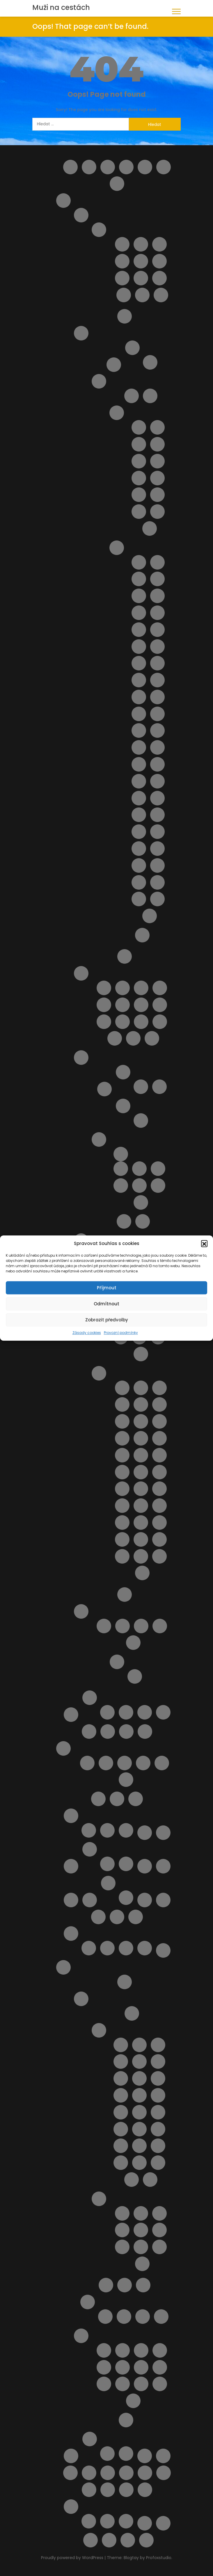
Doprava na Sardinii (104, 1089)
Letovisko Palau (159, 1086)
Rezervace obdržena (107, 1948)
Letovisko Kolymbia (139, 2112)
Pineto (159, 261)
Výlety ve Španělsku (126, 2453)
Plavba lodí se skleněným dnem (88, 2521)
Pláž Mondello (157, 747)
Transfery (163, 2456)
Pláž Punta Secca (139, 798)
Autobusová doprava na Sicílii (131, 396)
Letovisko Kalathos (120, 2095)
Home (117, 183)
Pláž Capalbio (141, 1421)
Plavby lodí (106, 2285)
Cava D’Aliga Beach (139, 562)
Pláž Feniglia (122, 1438)
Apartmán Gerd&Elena (105, 2316)
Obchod (144, 1866)
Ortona (71, 1900)
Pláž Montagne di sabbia (139, 764)
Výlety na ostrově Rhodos (81, 2336)
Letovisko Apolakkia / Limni (139, 2045)
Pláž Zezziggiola (122, 1539)
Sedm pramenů (104, 2384)
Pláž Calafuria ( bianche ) (159, 1404)
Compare (126, 167)
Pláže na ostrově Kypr (117, 1917)
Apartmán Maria (124, 2316)
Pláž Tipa (139, 848)
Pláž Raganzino (157, 798)
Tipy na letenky (144, 2456)
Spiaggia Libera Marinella (159, 1556)
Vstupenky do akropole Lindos (122, 2384)
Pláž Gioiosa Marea (139, 663)
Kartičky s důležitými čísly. (88, 1830)
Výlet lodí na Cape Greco (144, 1712)
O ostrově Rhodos (81, 1999)
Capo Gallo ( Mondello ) (139, 427)
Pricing (163, 1950)
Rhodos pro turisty (63, 1967)
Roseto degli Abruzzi (122, 278)
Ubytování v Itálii (81, 1611)
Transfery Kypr (107, 1712)
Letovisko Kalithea (158, 2095)
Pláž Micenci (139, 747)
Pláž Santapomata (122, 1522)
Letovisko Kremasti (158, 2112)
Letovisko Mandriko (158, 2129)
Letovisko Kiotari (120, 2112)
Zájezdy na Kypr (163, 1712)
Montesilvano (122, 261)
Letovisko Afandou (120, 2045)
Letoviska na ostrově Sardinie (123, 1072)
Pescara (141, 261)
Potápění (141, 2367)
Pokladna (135, 1917)
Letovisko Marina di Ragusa (139, 494)
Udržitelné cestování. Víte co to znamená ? (145, 2473)
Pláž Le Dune (159, 1455)
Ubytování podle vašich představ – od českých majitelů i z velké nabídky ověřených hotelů (107, 2473)
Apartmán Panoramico (120, 1168)
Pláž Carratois (157, 612)
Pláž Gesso (122, 1455)
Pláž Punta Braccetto (157, 781)
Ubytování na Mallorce (143, 1763)
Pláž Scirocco (139, 831)
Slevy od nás (71, 2456)
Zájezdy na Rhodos (126, 2420)
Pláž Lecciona (122, 1472)
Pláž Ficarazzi (139, 646)
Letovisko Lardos (120, 2129)
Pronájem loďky (159, 2367)
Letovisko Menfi (157, 494)
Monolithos (104, 2367)
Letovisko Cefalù (139, 461)
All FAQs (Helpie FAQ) (70, 167)
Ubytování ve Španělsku (107, 2453)
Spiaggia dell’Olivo (122, 1556)
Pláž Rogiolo (122, 1505)
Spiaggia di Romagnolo (139, 899)
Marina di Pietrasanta (141, 1354)
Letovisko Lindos (139, 2129)
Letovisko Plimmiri (120, 2162)
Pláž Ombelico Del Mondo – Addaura (98, 1917)
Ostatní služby (108, 1883)
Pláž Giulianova (141, 1005)
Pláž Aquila (163, 1900)
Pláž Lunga (159, 1472)
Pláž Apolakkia (159, 2247)
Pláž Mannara (139, 714)
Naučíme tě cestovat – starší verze (163, 1832)
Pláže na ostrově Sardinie (123, 1106)
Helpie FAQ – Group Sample (163, 167)
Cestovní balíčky (107, 167)
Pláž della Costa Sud (157, 629)
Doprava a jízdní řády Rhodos (132, 2013)
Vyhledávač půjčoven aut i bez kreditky (107, 2489)
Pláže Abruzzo (81, 973)
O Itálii (124, 956)
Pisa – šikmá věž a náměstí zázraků (134, 1676)
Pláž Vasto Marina (133, 1038)
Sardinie (81, 1057)
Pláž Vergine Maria (157, 848)
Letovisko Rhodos (139, 2162)
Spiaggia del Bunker (159, 1539)
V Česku (107, 1830)
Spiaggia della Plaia (139, 882)
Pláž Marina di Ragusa (139, 730)
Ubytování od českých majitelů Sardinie (99, 1139)
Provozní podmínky (121, 1332)
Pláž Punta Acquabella (122, 1021)
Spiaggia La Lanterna (149, 916)
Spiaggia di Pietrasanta (141, 1556)
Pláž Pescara (104, 1021)
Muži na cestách (61, 7)
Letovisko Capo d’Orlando (139, 444)
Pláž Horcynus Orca (139, 680)
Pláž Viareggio (159, 1522)
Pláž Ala (159, 1388)
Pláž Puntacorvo (141, 1488)
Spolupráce (126, 1864)
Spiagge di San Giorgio (141, 1539)
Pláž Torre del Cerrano (159, 1021)
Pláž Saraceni (141, 1021)
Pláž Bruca (139, 596)
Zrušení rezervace (146, 2540)
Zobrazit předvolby (106, 1320)
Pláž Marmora (157, 730)
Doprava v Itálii (124, 316)
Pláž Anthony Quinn (141, 2247)
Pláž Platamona (141, 1120)
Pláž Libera (139, 697)
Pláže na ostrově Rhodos (99, 2199)
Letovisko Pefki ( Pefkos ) (158, 2145)
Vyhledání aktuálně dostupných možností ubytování (89, 2489)
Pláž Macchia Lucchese (122, 1488)
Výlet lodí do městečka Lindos (141, 2384)
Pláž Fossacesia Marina (122, 1005)
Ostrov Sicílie (99, 381)
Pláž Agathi (141, 2213)
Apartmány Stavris (161, 2316)
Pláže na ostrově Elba (150, 362)
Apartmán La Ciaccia (158, 1168)
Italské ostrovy (81, 333)
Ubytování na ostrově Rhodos (87, 2302)
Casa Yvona (159, 1626)
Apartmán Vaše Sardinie (122, 1626)
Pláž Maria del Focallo (157, 714)
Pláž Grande (157, 663)
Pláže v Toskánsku (99, 1373)
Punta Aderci (152, 1038)
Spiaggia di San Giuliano (157, 899)
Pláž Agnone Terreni (157, 579)
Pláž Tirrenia (141, 1522)
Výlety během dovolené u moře (145, 2489)
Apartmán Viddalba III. (158, 1185)
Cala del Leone (122, 1388)
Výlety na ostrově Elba (144, 2523)
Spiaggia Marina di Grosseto (142, 1573)
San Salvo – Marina (141, 278)
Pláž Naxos (157, 764)
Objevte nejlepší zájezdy (126, 1897)
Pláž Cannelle (122, 1421)
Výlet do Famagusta (126, 2489)
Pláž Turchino (114, 1038)
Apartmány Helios (142, 2316)
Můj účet (98, 1799)
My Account (117, 1799)
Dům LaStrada (141, 1202)
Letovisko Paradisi (139, 2145)
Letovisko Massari (120, 2145)
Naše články (71, 1815)
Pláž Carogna (159, 1421)
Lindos (145, 1731)
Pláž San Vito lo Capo (157, 814)
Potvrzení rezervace (71, 1933)
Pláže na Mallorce (124, 1763)
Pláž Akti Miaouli (141, 2230)
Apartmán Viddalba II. (139, 1185)
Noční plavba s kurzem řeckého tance (122, 2367)
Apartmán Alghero (139, 1168)
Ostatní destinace (89, 1900)
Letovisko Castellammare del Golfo (157, 444)
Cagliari (141, 1086)
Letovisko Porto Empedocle (139, 511)
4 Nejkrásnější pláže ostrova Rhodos (104, 2350)
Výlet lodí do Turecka (159, 2384)
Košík (71, 1714)
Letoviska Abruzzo (99, 229)
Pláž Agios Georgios (159, 2213)
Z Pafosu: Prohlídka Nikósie (126, 2521)
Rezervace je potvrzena (88, 1948)
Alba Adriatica (122, 244)
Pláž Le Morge (159, 1005)
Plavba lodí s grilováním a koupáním (144, 1900)
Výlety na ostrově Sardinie (124, 1221)
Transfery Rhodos (143, 2285)
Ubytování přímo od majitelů (126, 2473)
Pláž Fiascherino (141, 1438)
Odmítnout (106, 1304)
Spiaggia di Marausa (157, 882)
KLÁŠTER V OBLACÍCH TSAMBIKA (159, 2350)
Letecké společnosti (89, 1731)
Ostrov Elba (132, 347)
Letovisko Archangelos (158, 2045)
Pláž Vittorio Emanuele (139, 865)
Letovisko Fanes (139, 2061)
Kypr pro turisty (89, 1697)
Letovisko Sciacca (157, 511)
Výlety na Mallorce (162, 1763)
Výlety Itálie (117, 1662)
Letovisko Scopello (149, 528)
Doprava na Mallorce (87, 1763)
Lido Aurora (157, 562)
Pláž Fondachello (157, 646)
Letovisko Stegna (131, 2179)
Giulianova (141, 244)
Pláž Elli (142, 2264)
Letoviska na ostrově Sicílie (116, 412)
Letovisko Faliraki (120, 2061)
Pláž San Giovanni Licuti (139, 814)
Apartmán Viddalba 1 (120, 1185)
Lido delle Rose (104, 988)
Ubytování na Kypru (126, 1712)
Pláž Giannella (141, 1455)
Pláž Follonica (159, 1438)
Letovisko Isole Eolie (139, 478)
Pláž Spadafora (157, 831)
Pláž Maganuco (157, 697)
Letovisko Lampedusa (157, 478)
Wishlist (90, 2540)
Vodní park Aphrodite (107, 2521)
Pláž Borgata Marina (141, 988)
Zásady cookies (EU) (127, 2540)
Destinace (145, 167)
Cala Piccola (141, 1388)
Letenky (107, 1731)
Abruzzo (81, 215)
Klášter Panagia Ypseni (141, 2350)
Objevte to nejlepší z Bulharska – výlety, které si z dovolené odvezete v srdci (163, 1866)
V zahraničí (126, 1830)
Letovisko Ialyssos (139, 2078)
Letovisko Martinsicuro (159, 244)
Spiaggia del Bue (157, 865)
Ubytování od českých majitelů (89, 2473)
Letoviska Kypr (126, 1731)
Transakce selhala (144, 1948)
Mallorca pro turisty (63, 1748)
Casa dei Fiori (141, 1626)
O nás (89, 1849)
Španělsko (89, 2439)
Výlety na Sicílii (142, 935)
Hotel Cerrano (133, 1642)
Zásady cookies (86, 1332)
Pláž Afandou (122, 2213)
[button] (204, 1243)
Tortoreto (142, 295)
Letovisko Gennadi (158, 2061)
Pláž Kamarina (157, 680)
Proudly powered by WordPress (72, 2558)
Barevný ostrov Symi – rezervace (89, 167)
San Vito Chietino (159, 278)
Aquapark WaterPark (122, 2350)
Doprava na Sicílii (150, 396)
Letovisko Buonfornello (157, 427)
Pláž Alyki (159, 2230)
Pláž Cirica (139, 629)
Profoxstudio (158, 2558)
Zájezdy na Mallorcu (126, 1779)
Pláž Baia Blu (122, 1404)
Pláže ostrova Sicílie (116, 547)
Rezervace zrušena (126, 1948)
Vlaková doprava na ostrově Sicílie (163, 2473)
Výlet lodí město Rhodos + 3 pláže (133, 2401)
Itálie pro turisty (63, 200)
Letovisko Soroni (158, 2162)
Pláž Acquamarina (139, 579)
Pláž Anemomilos (122, 2247)
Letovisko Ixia (158, 2078)
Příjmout (106, 1288)
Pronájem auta (124, 2285)
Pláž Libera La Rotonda (141, 1472)
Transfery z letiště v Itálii (124, 1594)
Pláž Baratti (141, 1404)
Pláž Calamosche (139, 612)
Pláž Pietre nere (139, 781)
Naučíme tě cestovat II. (71, 1866)
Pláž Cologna (104, 1005)
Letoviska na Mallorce (106, 1763)
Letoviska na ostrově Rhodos (99, 2030)
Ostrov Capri (113, 364)
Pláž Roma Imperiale (141, 1505)
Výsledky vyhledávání (163, 2523)
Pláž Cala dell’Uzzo (157, 596)
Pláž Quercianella (159, 1488)
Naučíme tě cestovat (144, 1832)
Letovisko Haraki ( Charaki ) (120, 2078)
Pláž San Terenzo (159, 1505)
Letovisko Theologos (150, 2179)
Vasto (161, 295)
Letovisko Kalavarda (139, 2095)
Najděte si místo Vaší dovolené (135, 1799)
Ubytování (70, 2473)
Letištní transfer (124, 1982)
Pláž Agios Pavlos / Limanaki (122, 2230)
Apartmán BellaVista (104, 1626)
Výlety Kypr (71, 2506)
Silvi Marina (123, 295)
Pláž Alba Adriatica (122, 988)
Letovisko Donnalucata (157, 461)
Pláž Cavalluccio (159, 988)
